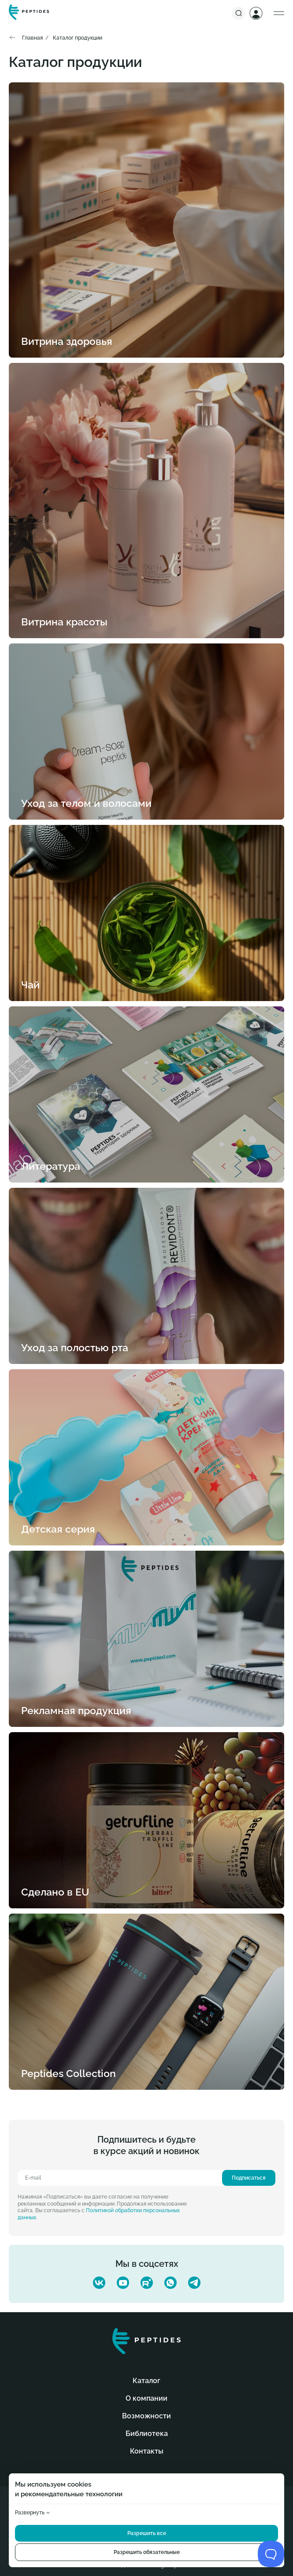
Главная (32, 38)
